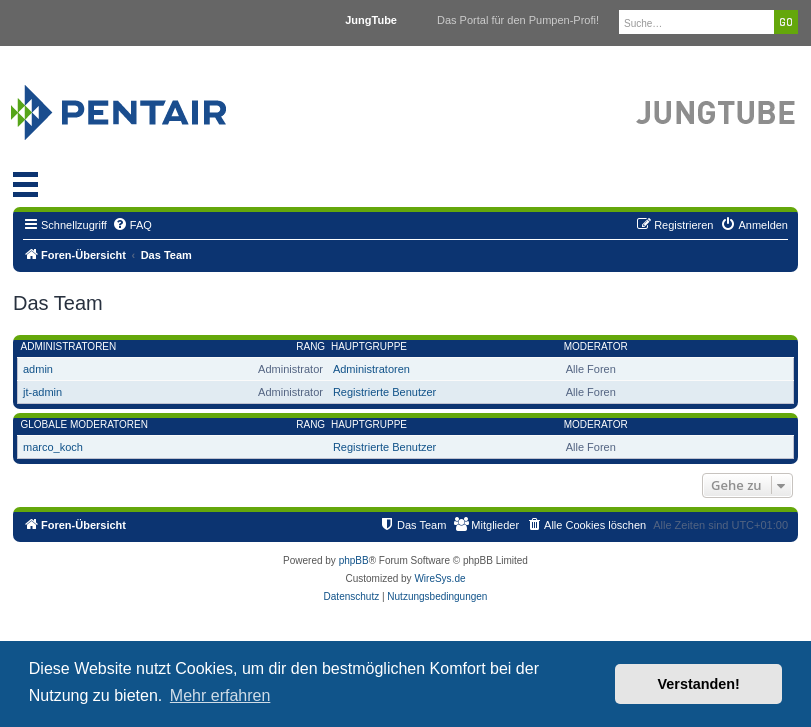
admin (38, 369)
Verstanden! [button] (699, 684)
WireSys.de (439, 578)
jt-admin (42, 392)
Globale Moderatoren (84, 424)
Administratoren (69, 346)
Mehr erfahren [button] (220, 695)
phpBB (354, 560)
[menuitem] (132, 225)
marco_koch (53, 447)
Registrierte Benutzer (384, 392)
